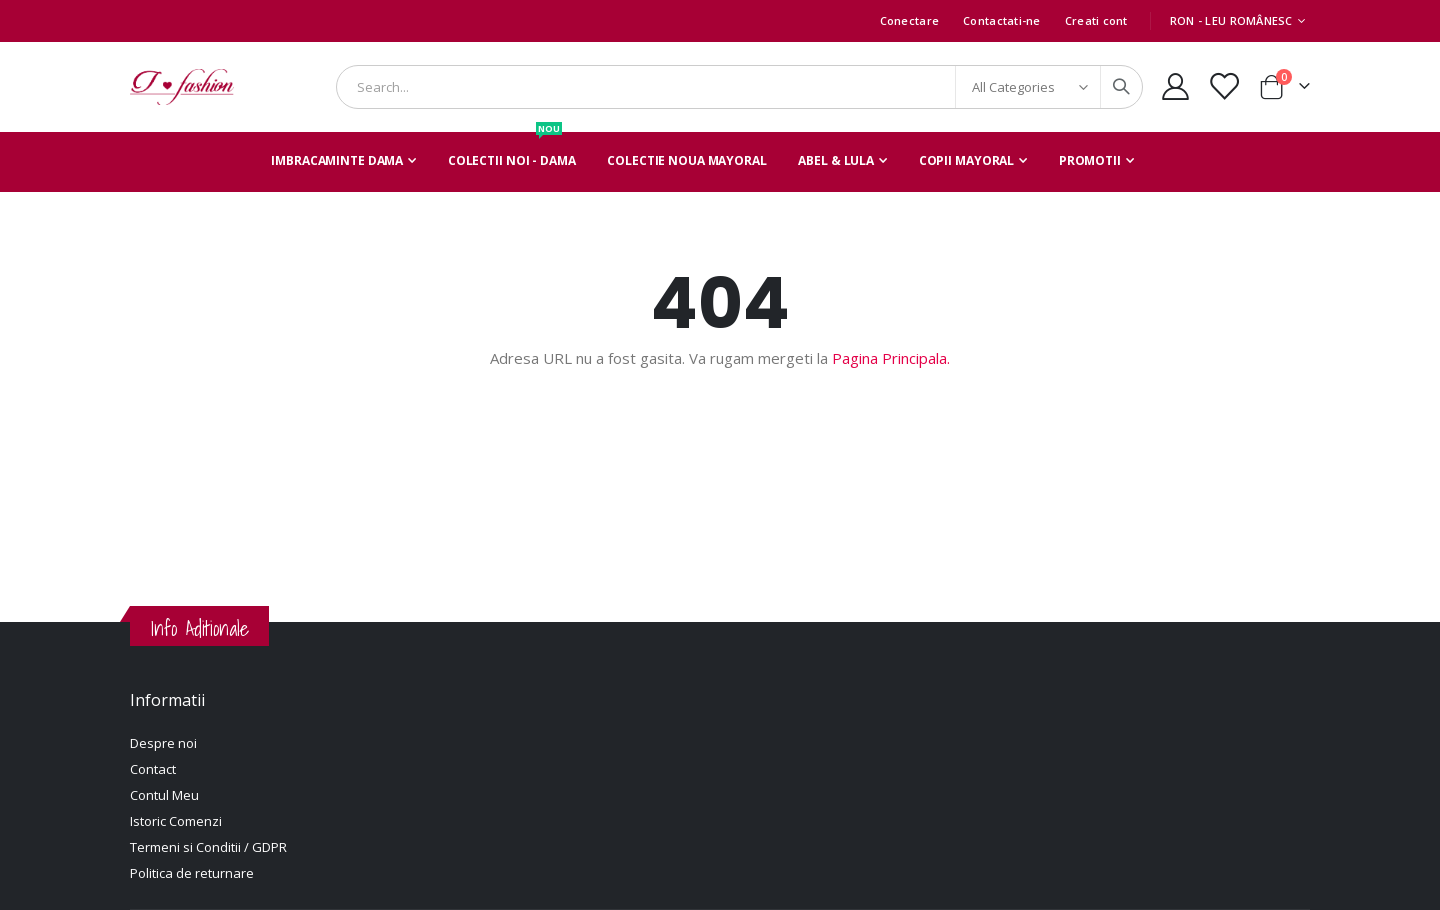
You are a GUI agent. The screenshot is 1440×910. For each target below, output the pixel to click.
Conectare (909, 20)
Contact (153, 769)
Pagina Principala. (891, 358)
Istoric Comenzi (176, 821)
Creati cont (1096, 20)
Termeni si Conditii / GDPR (208, 847)
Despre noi (163, 743)
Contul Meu (164, 795)
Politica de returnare (192, 873)
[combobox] (739, 87)
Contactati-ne (1002, 20)
